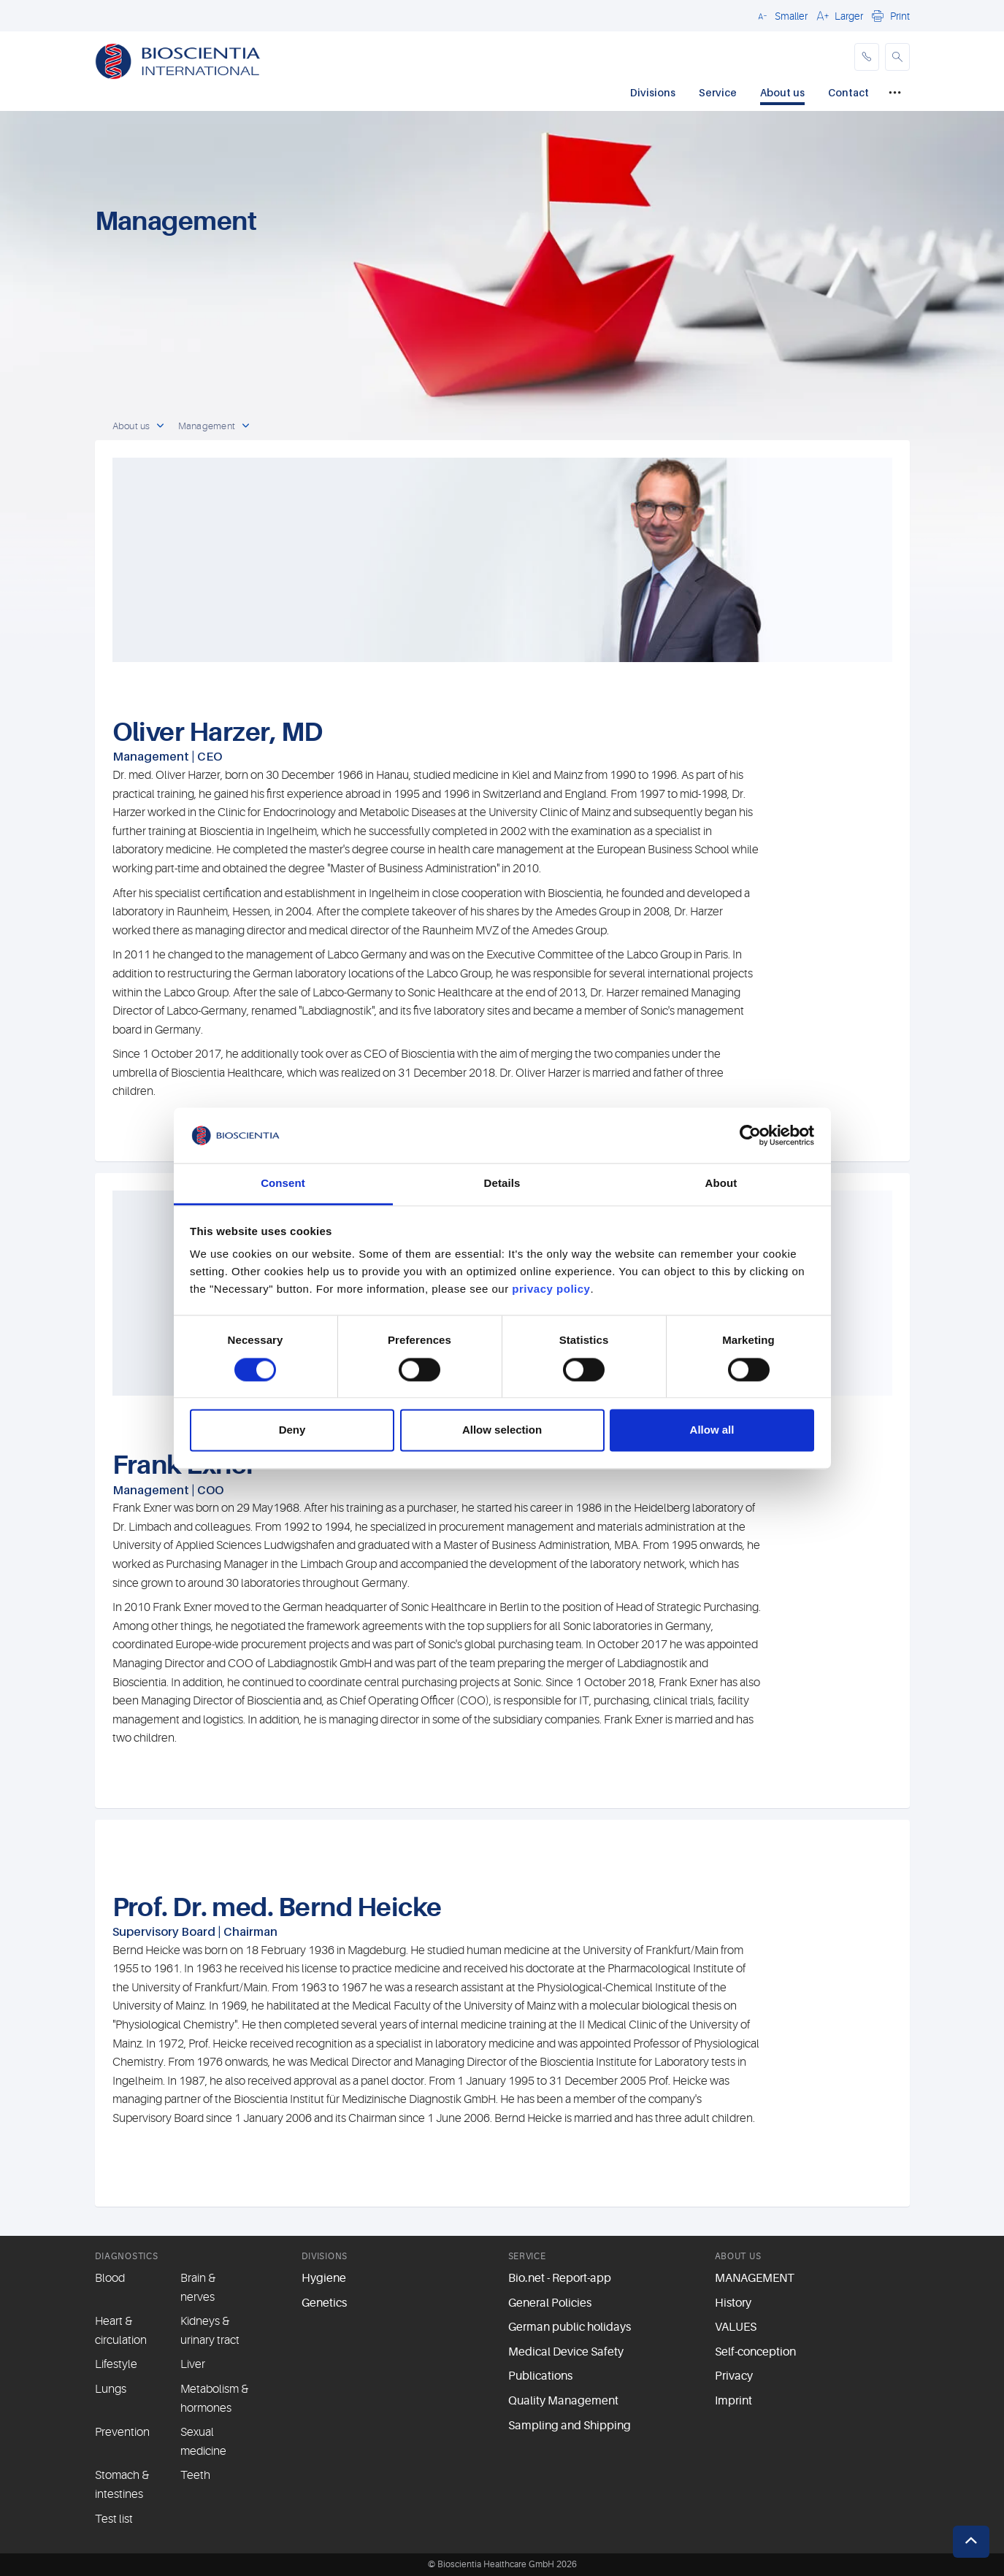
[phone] (866, 57)
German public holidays (569, 2327)
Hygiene (324, 2278)
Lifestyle (116, 2364)
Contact (848, 92)
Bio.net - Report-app (559, 2278)
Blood (110, 2278)
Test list (114, 2519)
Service (718, 92)
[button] (781, 15)
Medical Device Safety (566, 2351)
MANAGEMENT (754, 2278)
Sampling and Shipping (569, 2425)
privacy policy (551, 1289)
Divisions (652, 92)
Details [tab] (502, 1183)
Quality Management (563, 2400)
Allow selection (502, 1430)
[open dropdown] (160, 426)
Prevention (122, 2432)
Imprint (733, 2400)
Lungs (110, 2389)
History (733, 2303)
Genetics (324, 2303)
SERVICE (527, 2256)
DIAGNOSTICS (126, 2256)
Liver (192, 2364)
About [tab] (721, 1183)
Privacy (734, 2376)
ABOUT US (738, 2256)
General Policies (549, 2303)
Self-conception (755, 2351)
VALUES (735, 2327)
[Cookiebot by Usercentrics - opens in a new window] (750, 1135)
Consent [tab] (283, 1183)
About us (782, 92)
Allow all (712, 1430)
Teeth (195, 2475)
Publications (540, 2376)
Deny (292, 1430)
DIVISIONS (325, 2256)
